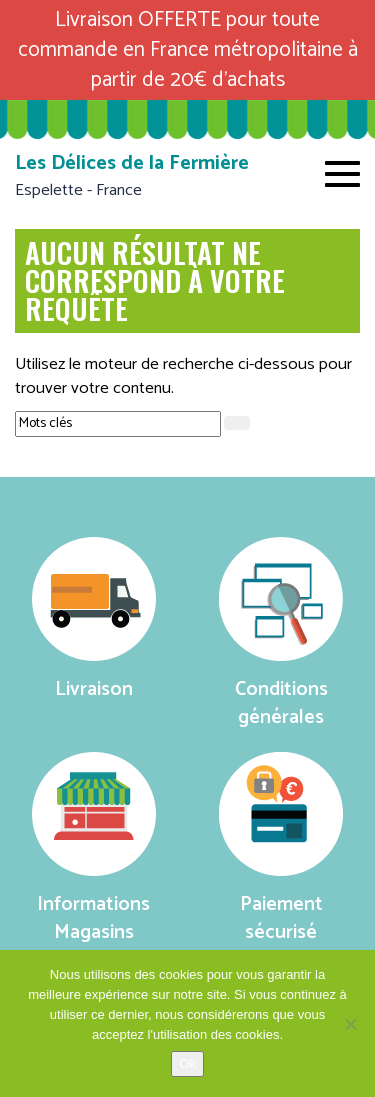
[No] (350, 1024)
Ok (187, 1063)
